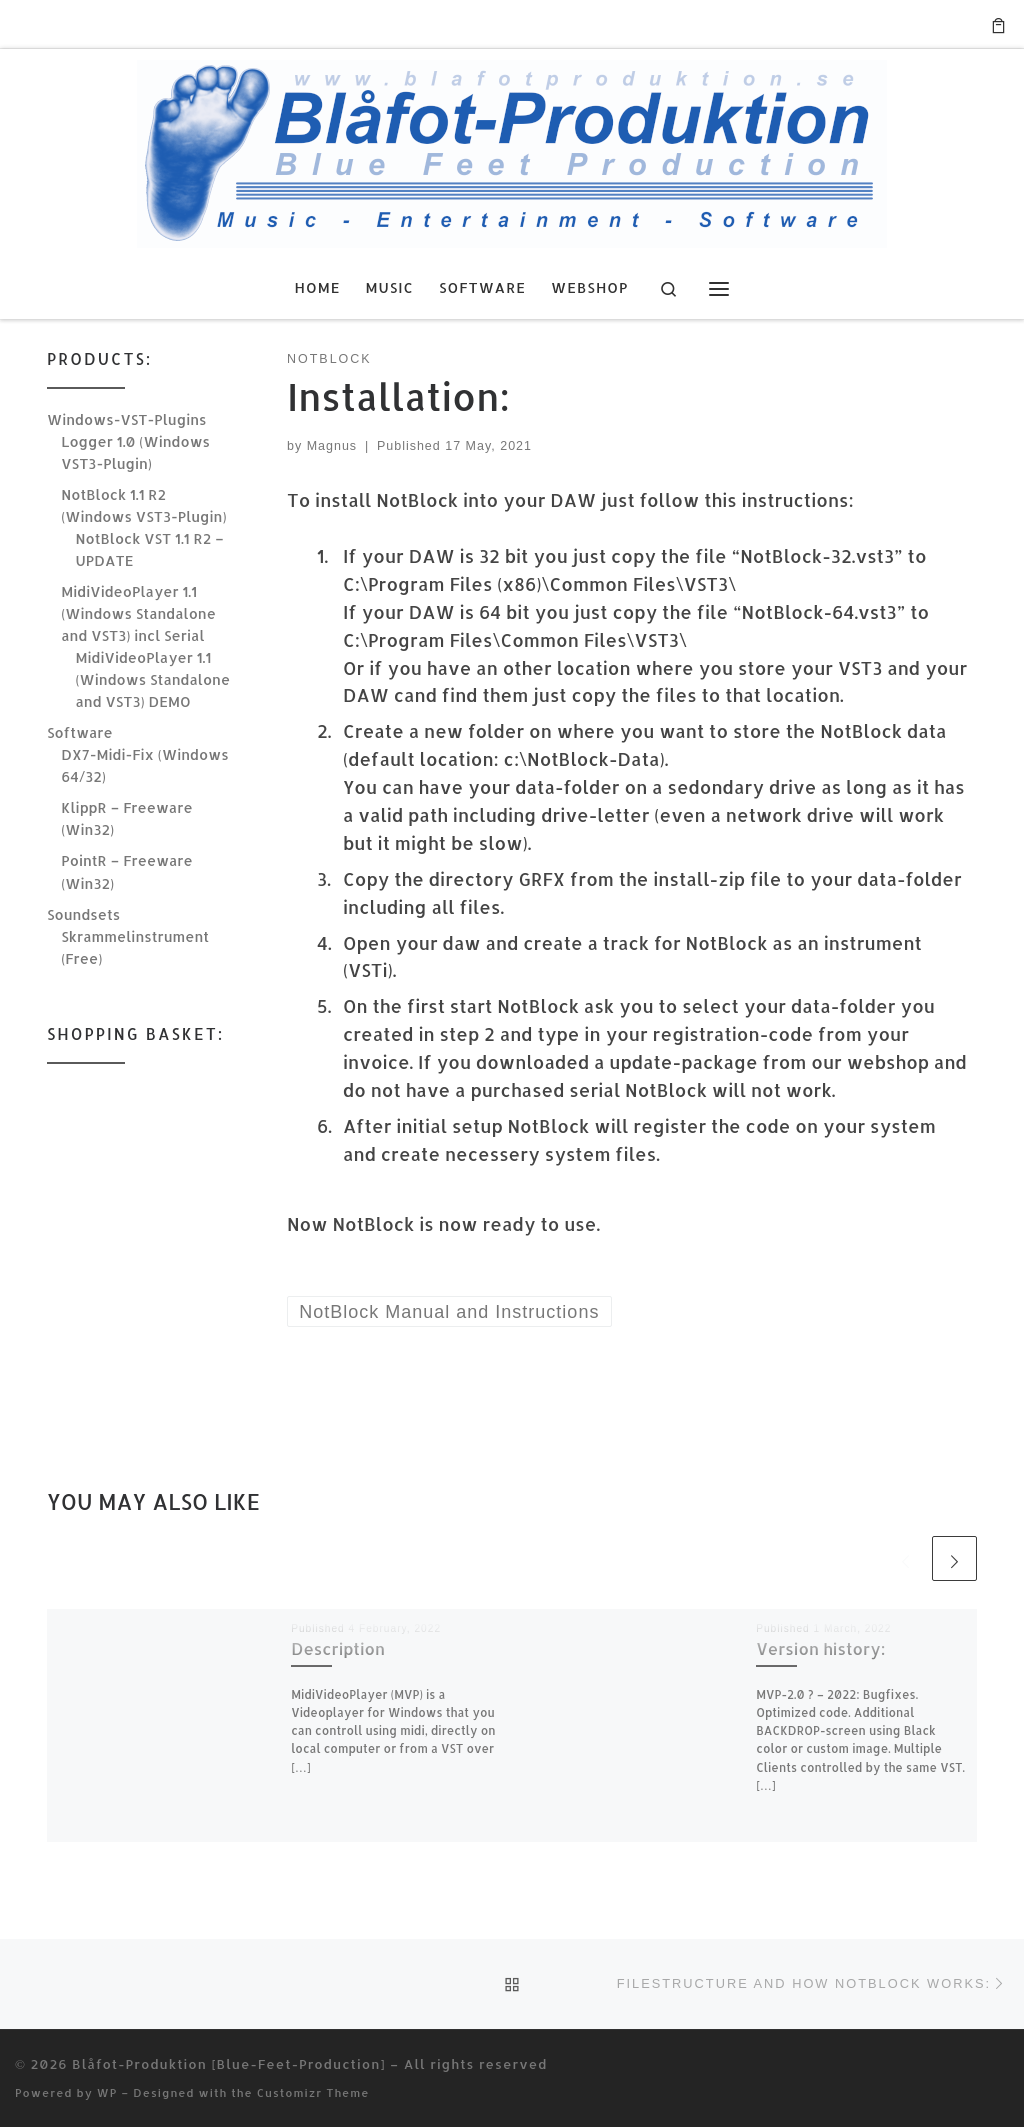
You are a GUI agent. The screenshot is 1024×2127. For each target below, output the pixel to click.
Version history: (820, 1648)
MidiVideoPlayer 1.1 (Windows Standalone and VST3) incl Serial (138, 613)
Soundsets (83, 914)
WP (107, 2092)
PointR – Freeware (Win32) (126, 871)
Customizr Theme (313, 2092)
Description (338, 1648)
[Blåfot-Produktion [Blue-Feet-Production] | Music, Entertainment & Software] (512, 149)
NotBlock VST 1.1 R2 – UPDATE (150, 549)
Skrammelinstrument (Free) (135, 947)
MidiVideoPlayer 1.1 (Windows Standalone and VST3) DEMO (153, 679)
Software (80, 732)
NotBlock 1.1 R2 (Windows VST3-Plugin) (143, 505)
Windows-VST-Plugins (126, 419)
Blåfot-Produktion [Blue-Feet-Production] (228, 2063)
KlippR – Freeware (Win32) (126, 818)
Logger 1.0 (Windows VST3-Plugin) (135, 452)
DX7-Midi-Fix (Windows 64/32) (144, 765)
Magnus (332, 446)
